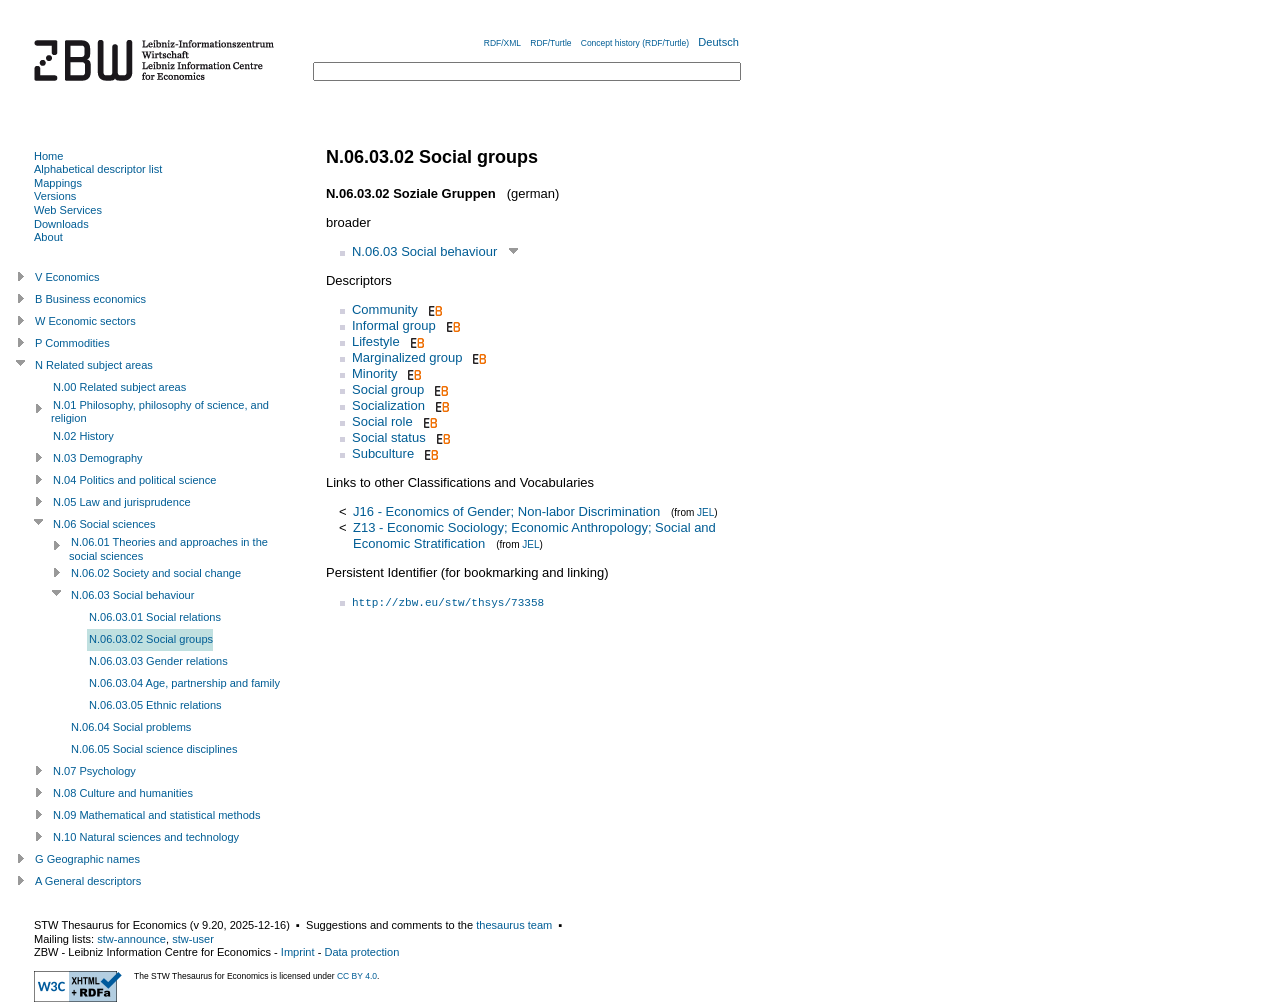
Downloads (61, 224)
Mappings (58, 183)
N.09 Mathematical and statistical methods (157, 815)
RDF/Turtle (550, 43)
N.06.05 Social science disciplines (154, 749)
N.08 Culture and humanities (123, 793)
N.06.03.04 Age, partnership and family (184, 683)
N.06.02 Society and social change (156, 573)
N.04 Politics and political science (134, 480)
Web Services (68, 210)
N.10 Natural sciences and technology (146, 837)
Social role (382, 421)
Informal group (394, 325)
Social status (389, 437)
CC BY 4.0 (357, 976)
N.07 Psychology (94, 771)
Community (385, 309)
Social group (388, 389)
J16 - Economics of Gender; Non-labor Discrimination (506, 511)
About (48, 237)
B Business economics (90, 299)
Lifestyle (376, 341)
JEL (705, 512)
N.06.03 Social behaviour (424, 251)
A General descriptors (88, 881)
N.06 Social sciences (104, 524)
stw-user (193, 939)
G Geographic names (87, 859)
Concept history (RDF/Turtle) (635, 43)
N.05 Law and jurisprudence (122, 502)
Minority (375, 373)
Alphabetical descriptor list (98, 169)
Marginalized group (407, 357)
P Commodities (72, 343)
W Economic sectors (85, 321)
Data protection (361, 952)
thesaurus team (514, 925)
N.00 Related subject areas (119, 387)
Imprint (298, 952)
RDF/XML (502, 43)
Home (48, 156)
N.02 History (83, 436)
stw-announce (131, 939)
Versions (55, 196)
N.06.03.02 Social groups (151, 639)
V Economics (67, 277)
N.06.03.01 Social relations (155, 617)
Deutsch (718, 42)
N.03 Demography (98, 458)
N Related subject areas (94, 365)
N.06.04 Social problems (131, 727)
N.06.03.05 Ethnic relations (155, 705)
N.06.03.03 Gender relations (158, 661)
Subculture (383, 453)
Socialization (388, 405)
